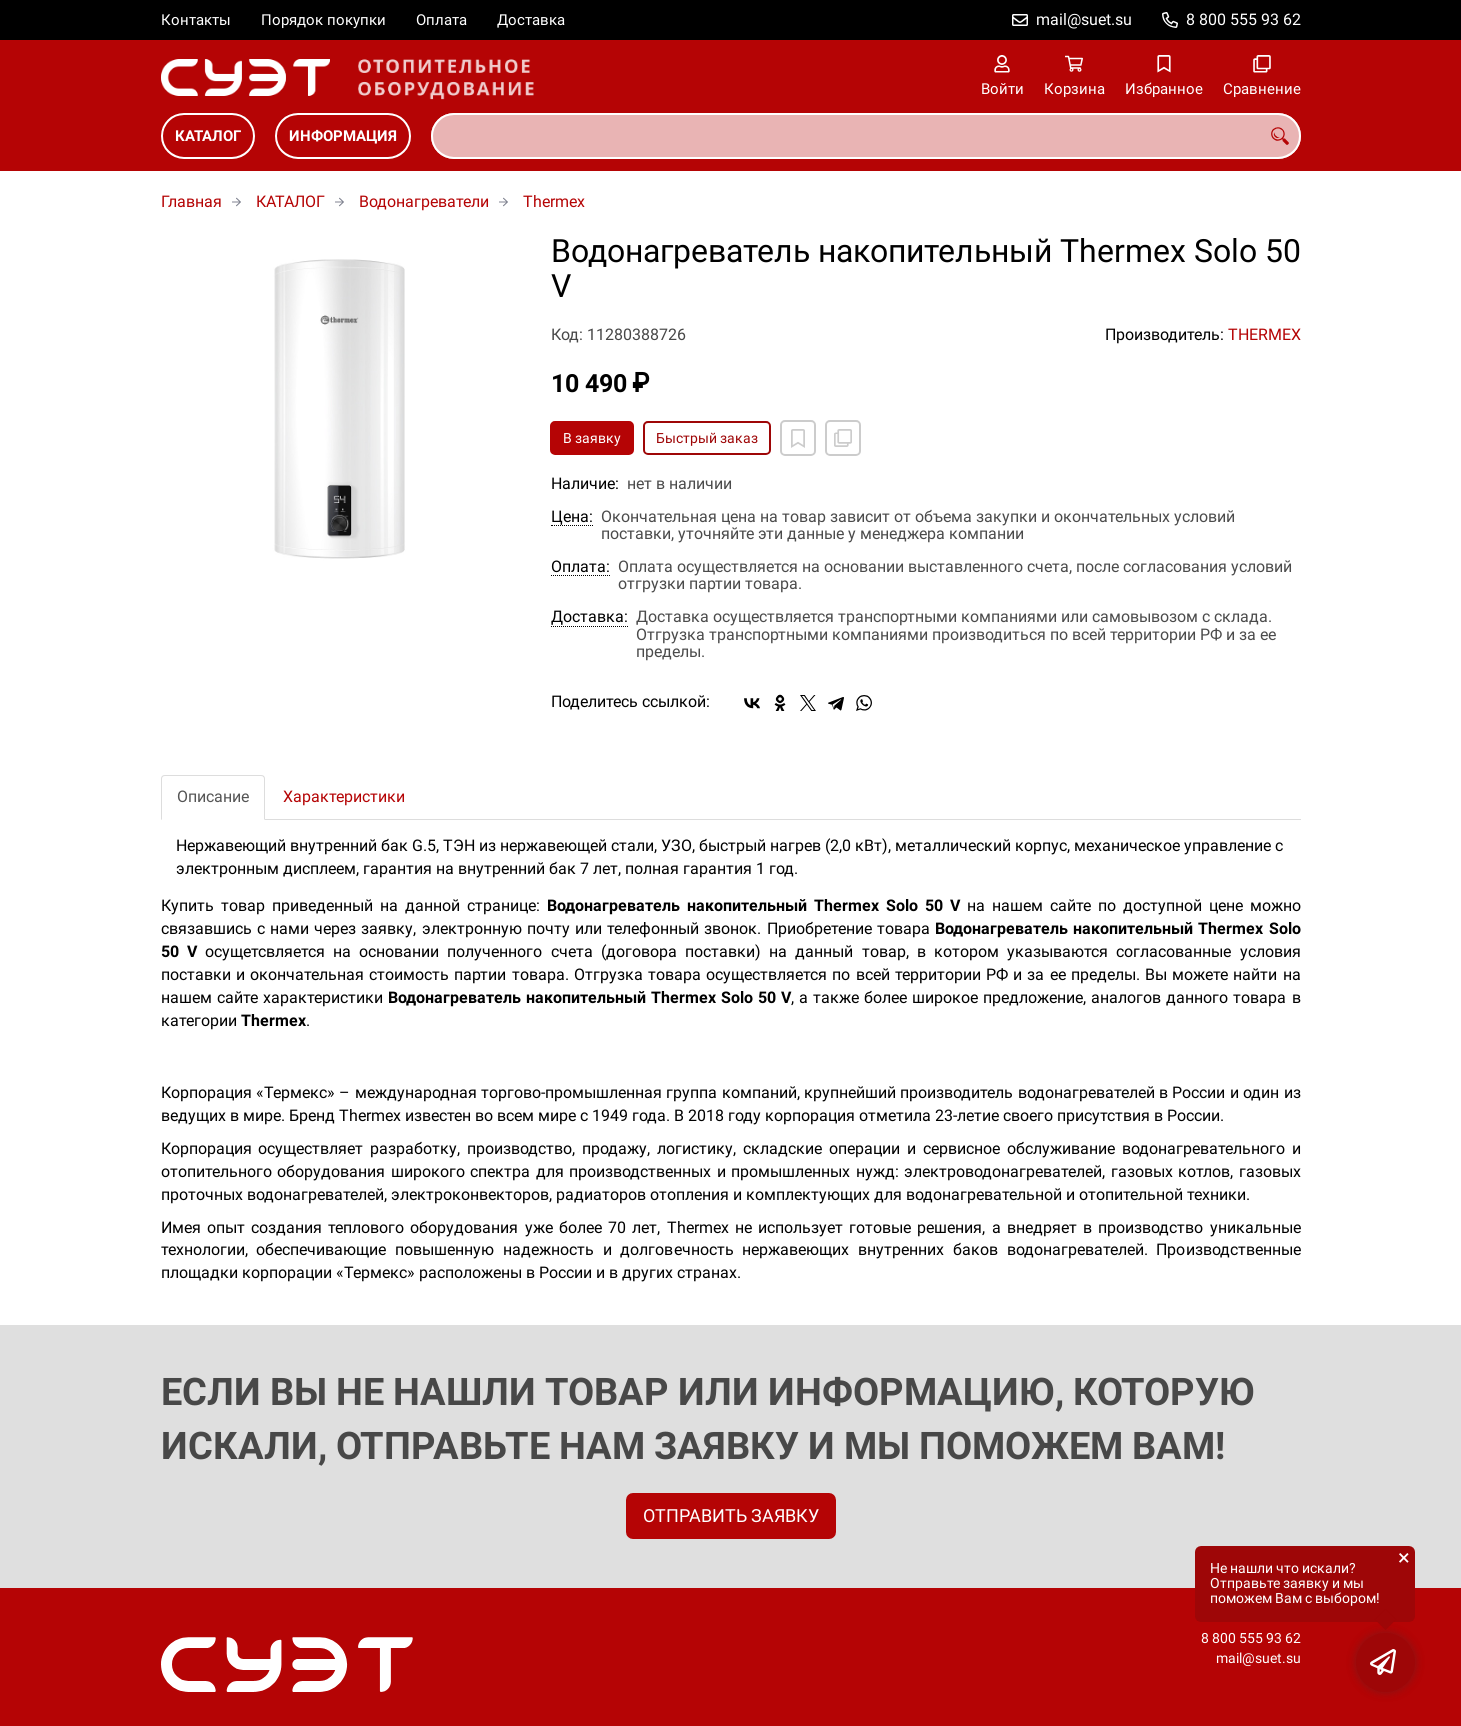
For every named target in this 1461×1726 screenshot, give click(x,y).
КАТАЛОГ (208, 136)
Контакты (196, 20)
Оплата (441, 20)
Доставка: (589, 617)
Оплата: (580, 567)
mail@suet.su (1084, 19)
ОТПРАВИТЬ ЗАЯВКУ (731, 1515)
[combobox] (866, 136)
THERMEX (1264, 334)
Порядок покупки (323, 20)
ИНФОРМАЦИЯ (343, 136)
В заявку (592, 438)
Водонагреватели (424, 201)
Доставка (531, 20)
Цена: (572, 517)
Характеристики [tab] (344, 796)
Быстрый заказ (707, 438)
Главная (191, 201)
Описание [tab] (213, 796)
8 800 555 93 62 (1243, 19)
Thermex (554, 201)
